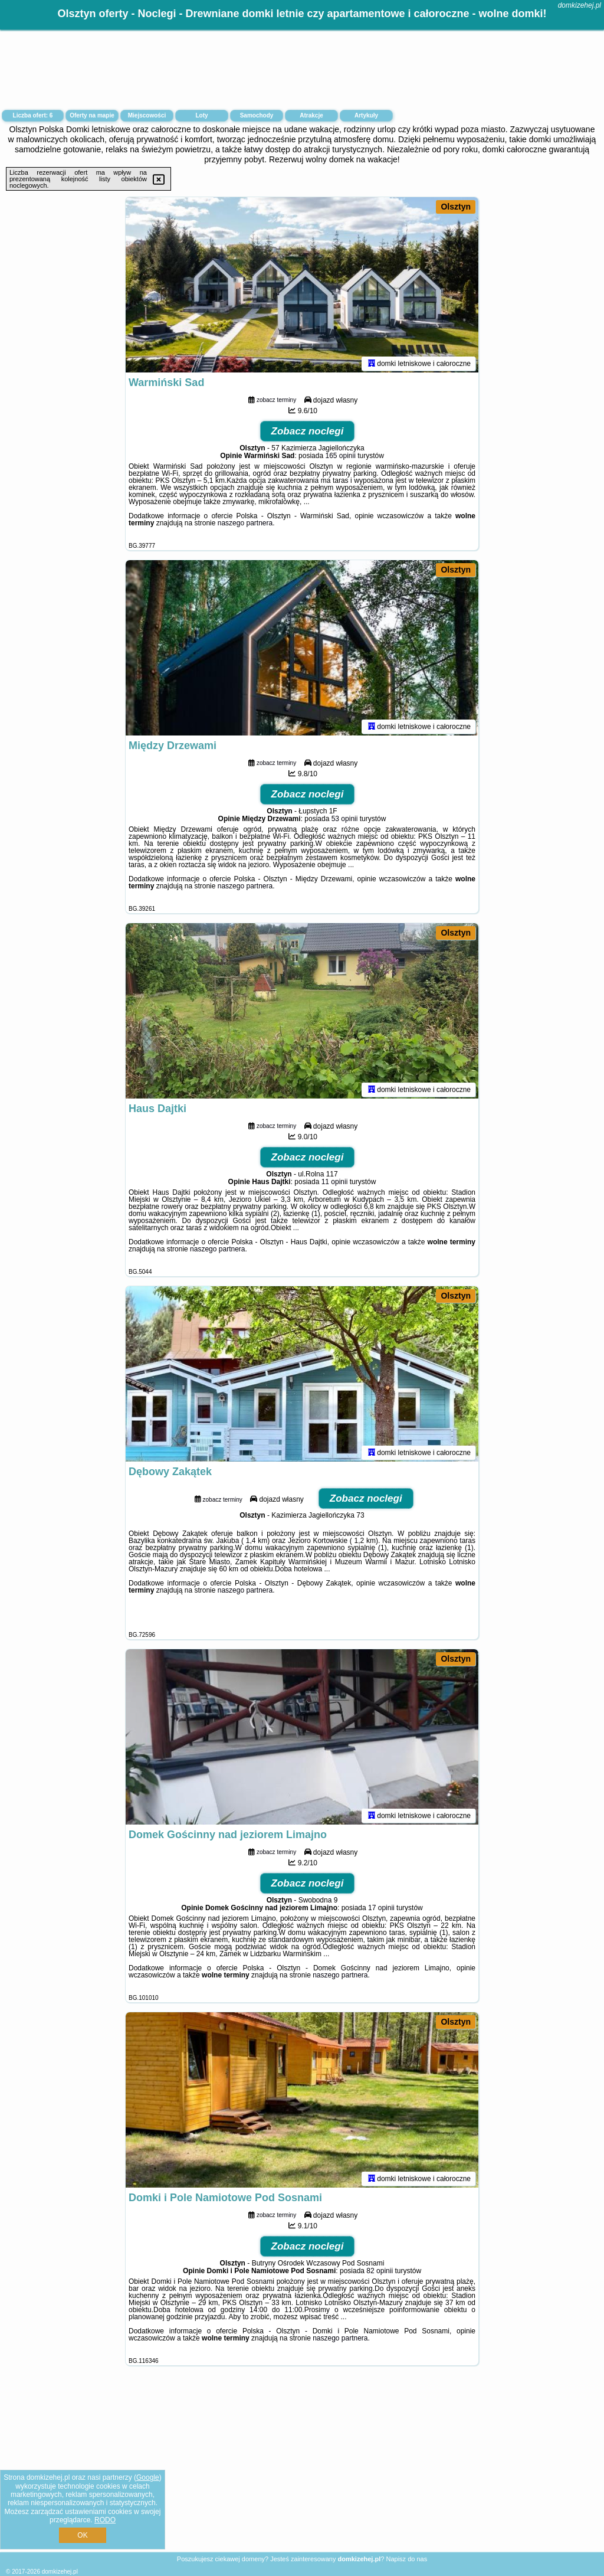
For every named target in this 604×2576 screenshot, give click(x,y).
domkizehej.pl (579, 5)
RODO (105, 2520)
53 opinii (344, 820)
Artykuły (366, 115)
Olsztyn (456, 206)
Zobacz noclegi (307, 433)
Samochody (257, 115)
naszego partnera (245, 525)
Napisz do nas (406, 2558)
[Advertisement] (302, 2468)
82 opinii (379, 2272)
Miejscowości (147, 115)
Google (147, 2477)
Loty (201, 115)
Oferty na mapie (92, 115)
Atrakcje (311, 115)
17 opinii (381, 1909)
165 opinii (340, 457)
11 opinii (334, 1183)
